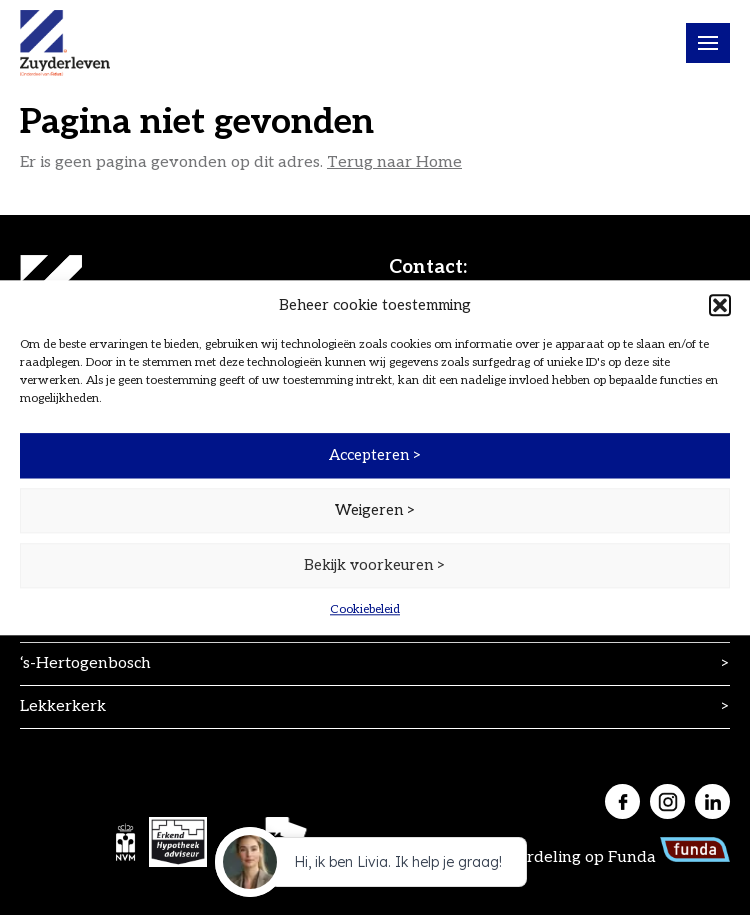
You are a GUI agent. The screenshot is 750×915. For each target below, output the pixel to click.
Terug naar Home (394, 162)
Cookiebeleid (365, 609)
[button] (720, 305)
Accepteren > (375, 455)
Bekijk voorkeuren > (375, 565)
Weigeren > (375, 510)
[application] (375, 867)
